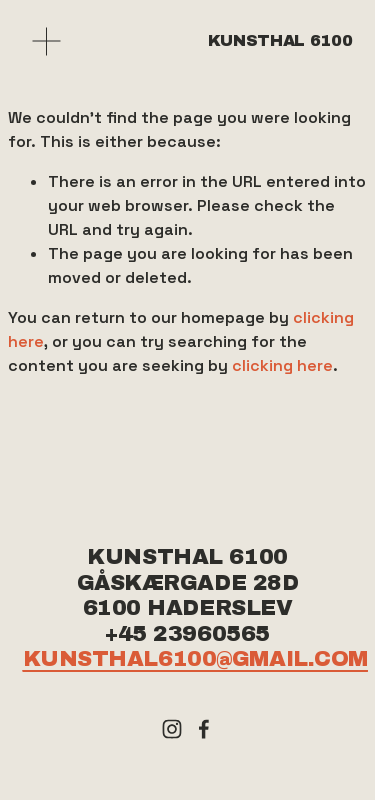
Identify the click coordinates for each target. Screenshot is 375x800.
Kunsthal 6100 (280, 40)
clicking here (282, 365)
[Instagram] (172, 729)
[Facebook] (204, 729)
